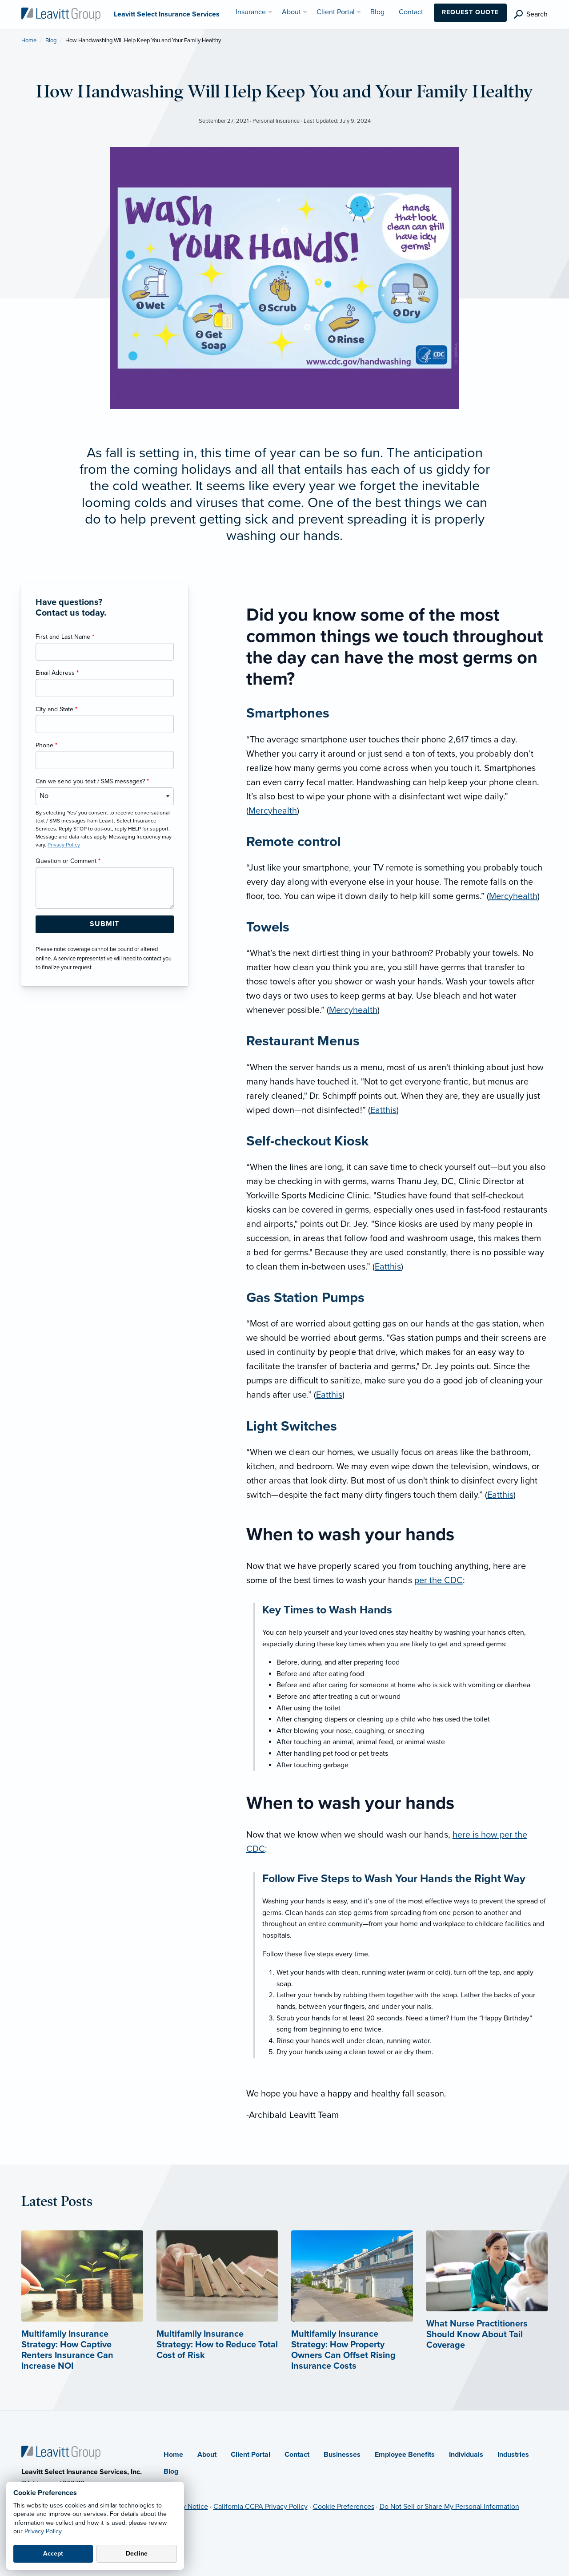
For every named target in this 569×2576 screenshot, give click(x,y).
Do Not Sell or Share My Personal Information (449, 2506)
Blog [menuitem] (377, 12)
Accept (53, 2553)
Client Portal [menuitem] (336, 12)
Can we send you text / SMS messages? (92, 781)
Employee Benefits (405, 2454)
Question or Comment (68, 861)
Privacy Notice (186, 2506)
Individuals (466, 2454)
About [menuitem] (291, 12)
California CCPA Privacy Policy (260, 2506)
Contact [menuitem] (411, 12)
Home (28, 40)
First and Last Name (65, 637)
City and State (56, 709)
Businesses (342, 2454)
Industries (513, 2454)
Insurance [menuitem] (251, 12)
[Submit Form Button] (105, 924)
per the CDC (438, 1580)
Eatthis (383, 1110)
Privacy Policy (42, 2531)
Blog (50, 40)
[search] (531, 14)
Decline (137, 2553)
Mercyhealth (272, 811)
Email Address (57, 673)
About (206, 2454)
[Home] (60, 2452)
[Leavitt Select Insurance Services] (60, 13)
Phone (46, 745)
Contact (296, 2454)
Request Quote (470, 12)
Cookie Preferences (343, 2506)
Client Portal (250, 2454)
